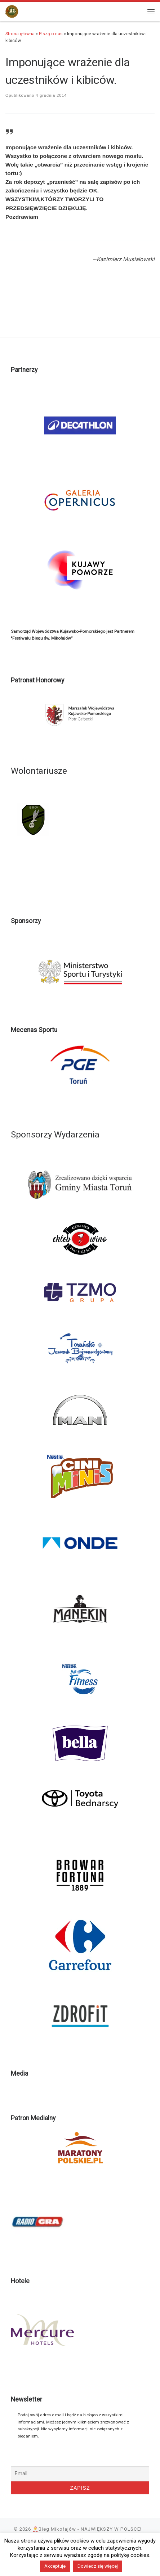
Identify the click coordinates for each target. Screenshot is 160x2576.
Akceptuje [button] (55, 2566)
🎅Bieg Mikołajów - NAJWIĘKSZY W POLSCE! (87, 2529)
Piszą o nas (51, 33)
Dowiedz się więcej (97, 2566)
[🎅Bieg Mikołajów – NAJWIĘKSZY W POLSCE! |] (11, 11)
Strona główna (20, 33)
